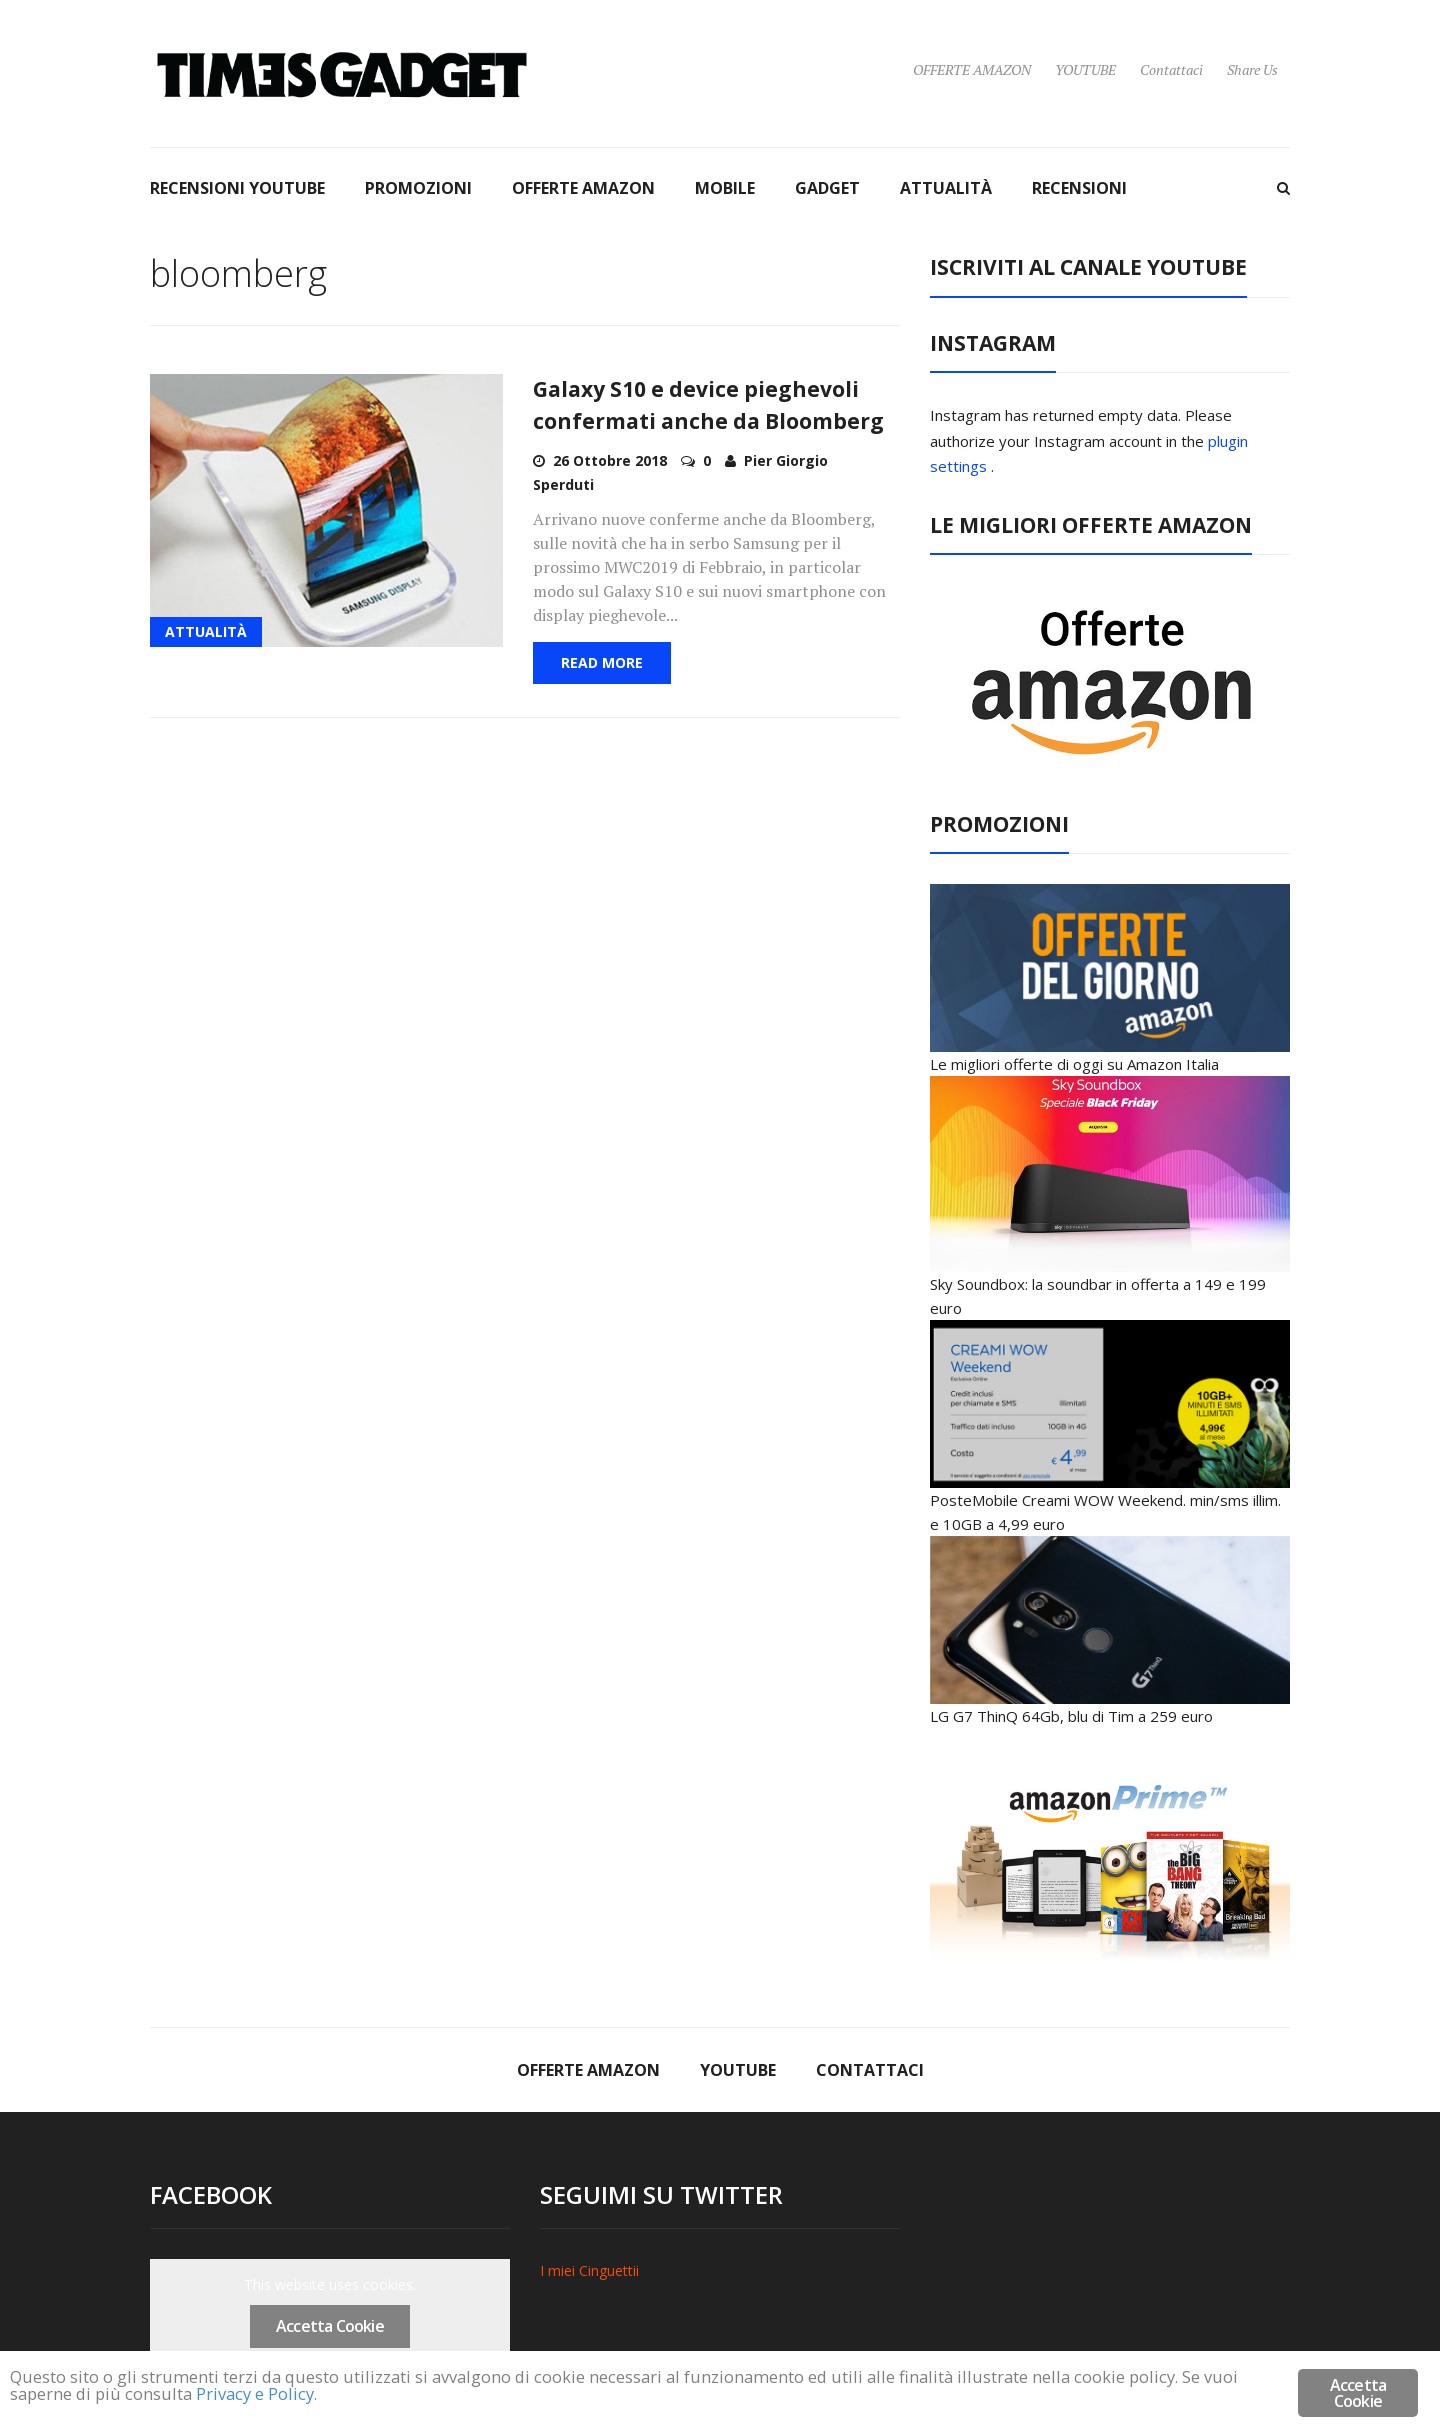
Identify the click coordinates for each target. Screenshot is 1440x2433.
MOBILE (725, 188)
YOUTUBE (1085, 69)
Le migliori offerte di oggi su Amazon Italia (1074, 1064)
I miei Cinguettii (589, 2270)
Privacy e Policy (261, 2395)
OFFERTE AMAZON (972, 69)
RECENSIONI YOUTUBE (237, 188)
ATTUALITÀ (946, 188)
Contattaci (1171, 69)
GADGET (827, 188)
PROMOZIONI (418, 188)
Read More (602, 662)
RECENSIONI (1079, 188)
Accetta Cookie (330, 2326)
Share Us (1252, 69)
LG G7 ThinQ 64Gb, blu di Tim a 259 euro (1071, 1716)
